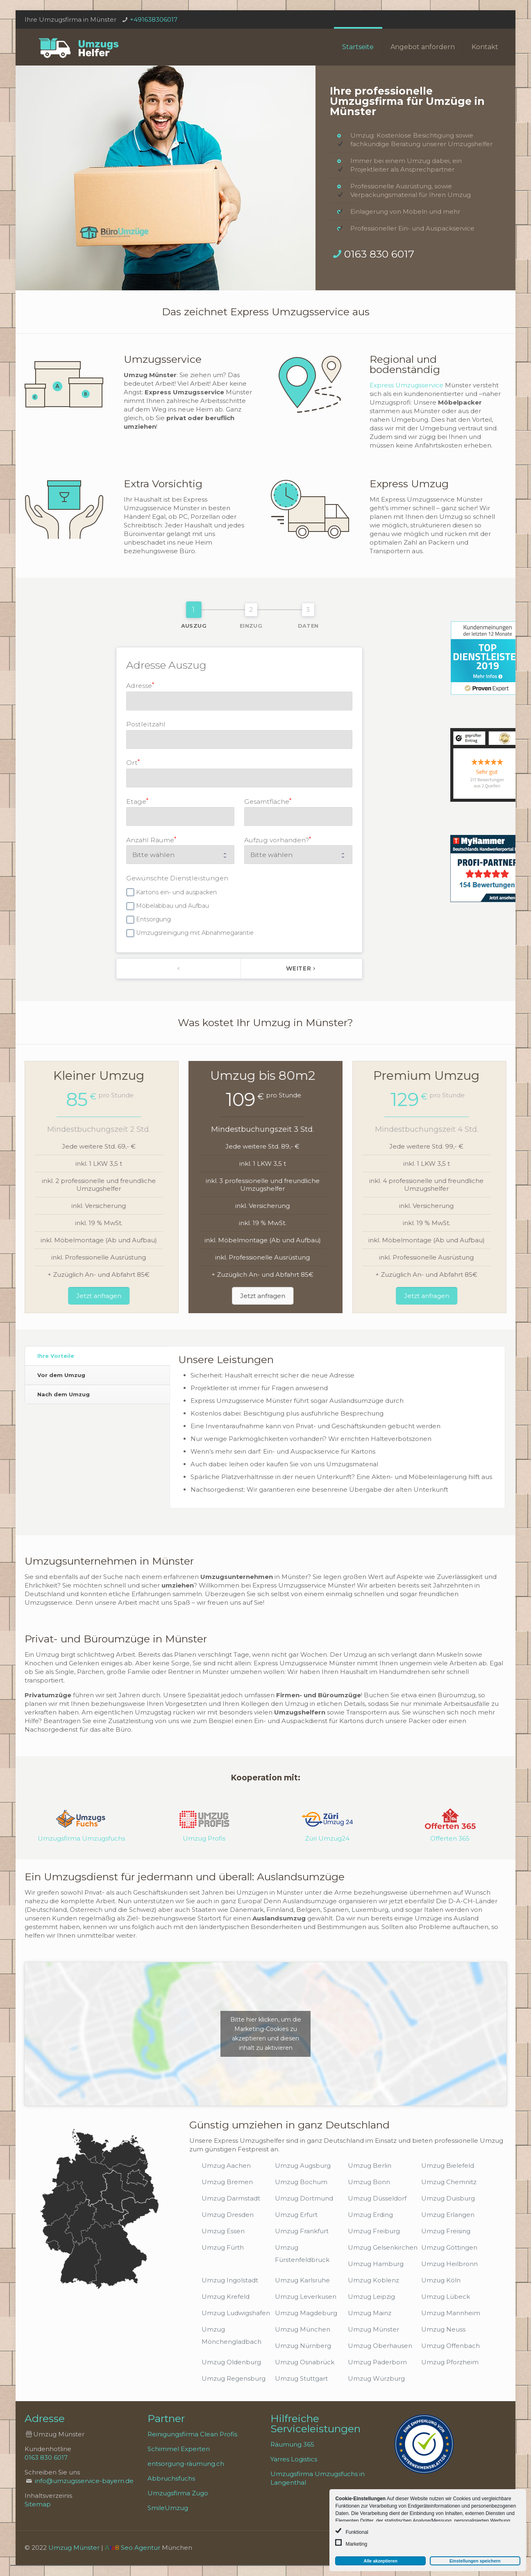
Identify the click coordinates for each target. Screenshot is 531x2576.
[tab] (97, 1356)
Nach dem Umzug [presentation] (63, 1394)
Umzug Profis (204, 1838)
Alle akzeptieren (380, 2560)
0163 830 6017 (379, 254)
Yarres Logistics (293, 2459)
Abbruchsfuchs (171, 2478)
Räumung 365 (292, 2444)
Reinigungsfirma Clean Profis (192, 2434)
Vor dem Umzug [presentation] (61, 1375)
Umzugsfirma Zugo (178, 2493)
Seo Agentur (140, 2547)
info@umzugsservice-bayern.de (84, 2481)
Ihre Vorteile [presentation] (55, 1355)
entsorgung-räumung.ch (186, 2463)
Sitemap (38, 2504)
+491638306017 (153, 19)
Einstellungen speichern (475, 2560)
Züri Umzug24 (327, 1838)
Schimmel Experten (179, 2449)
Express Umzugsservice (406, 385)
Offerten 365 (450, 1838)
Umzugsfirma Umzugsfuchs (81, 1838)
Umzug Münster (74, 2547)
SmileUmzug (168, 2508)
